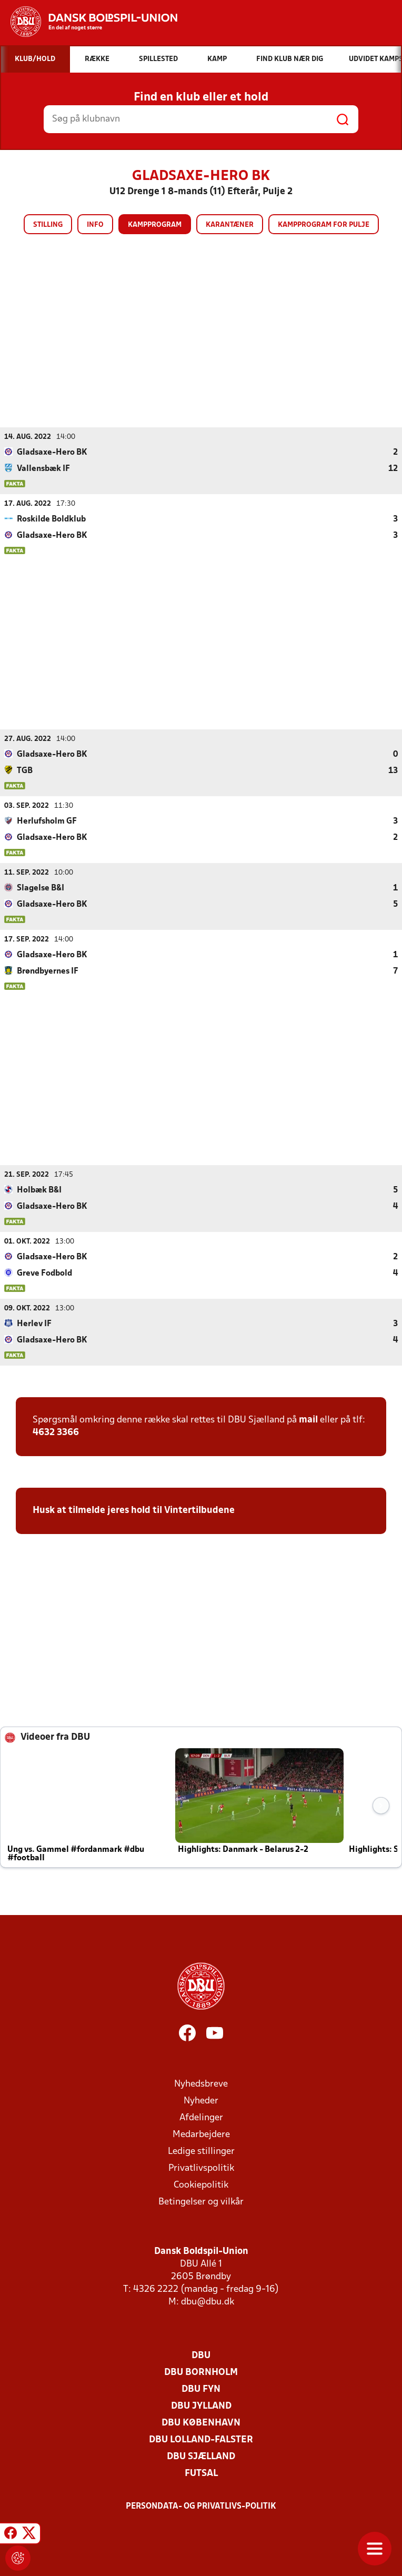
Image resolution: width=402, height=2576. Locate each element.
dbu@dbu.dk (207, 2301)
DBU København (201, 2422)
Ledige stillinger (201, 2151)
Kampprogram (155, 225)
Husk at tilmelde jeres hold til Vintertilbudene (134, 1510)
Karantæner (230, 225)
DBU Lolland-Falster (201, 2439)
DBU (201, 2355)
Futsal (201, 2473)
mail (308, 1419)
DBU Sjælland (201, 2456)
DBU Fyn (201, 2388)
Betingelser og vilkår (201, 2201)
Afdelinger (201, 2117)
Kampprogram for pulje (323, 225)
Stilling (48, 225)
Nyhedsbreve (201, 2083)
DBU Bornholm (201, 2372)
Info (95, 225)
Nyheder (201, 2100)
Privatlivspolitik (201, 2167)
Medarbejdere (201, 2134)
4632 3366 (56, 1432)
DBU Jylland (201, 2405)
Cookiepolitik (201, 2184)
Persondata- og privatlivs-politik (201, 2506)
